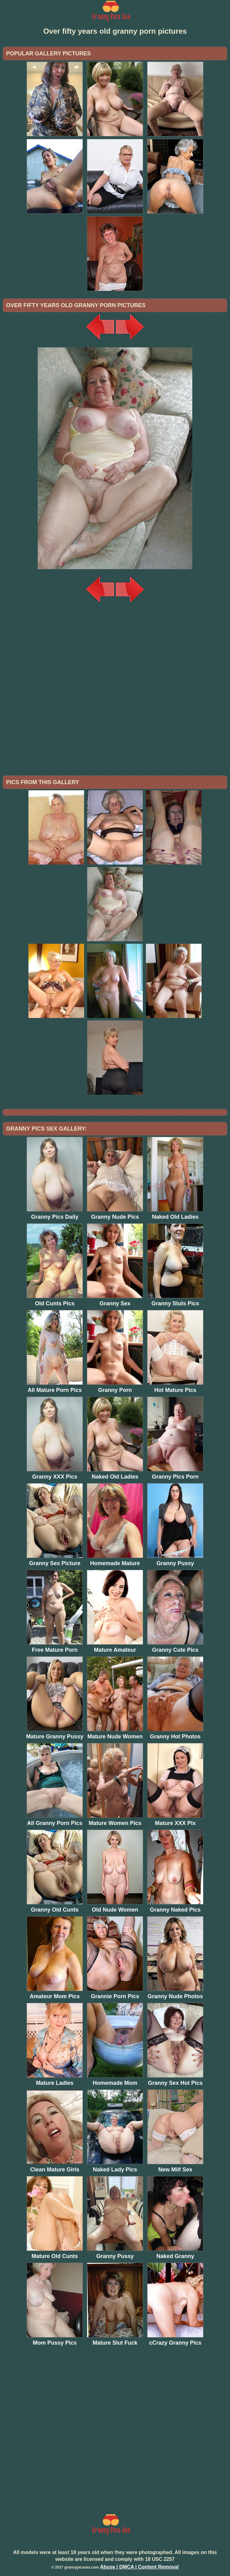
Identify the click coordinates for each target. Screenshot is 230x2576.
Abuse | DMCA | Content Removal (139, 2567)
